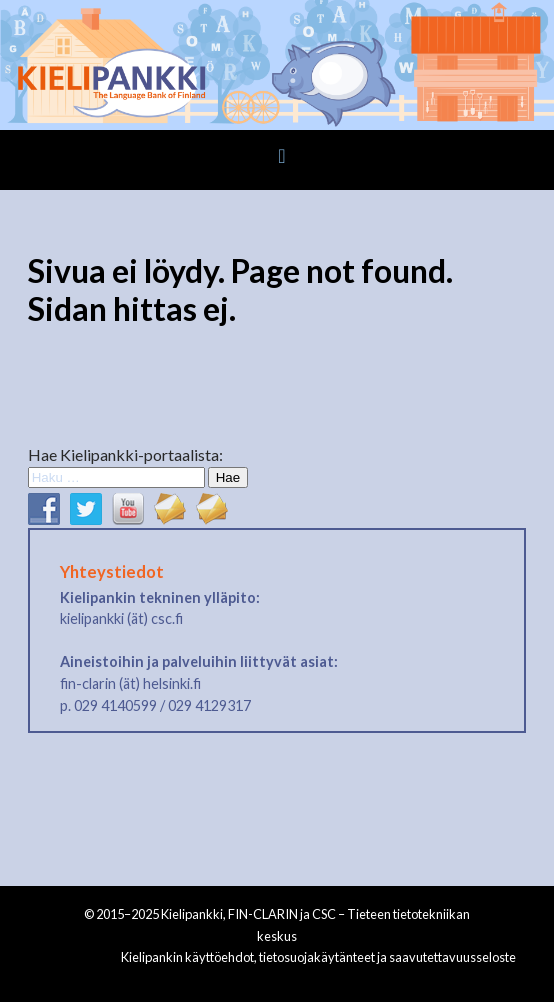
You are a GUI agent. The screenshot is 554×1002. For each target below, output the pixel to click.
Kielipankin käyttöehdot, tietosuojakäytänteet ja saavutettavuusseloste (318, 957)
